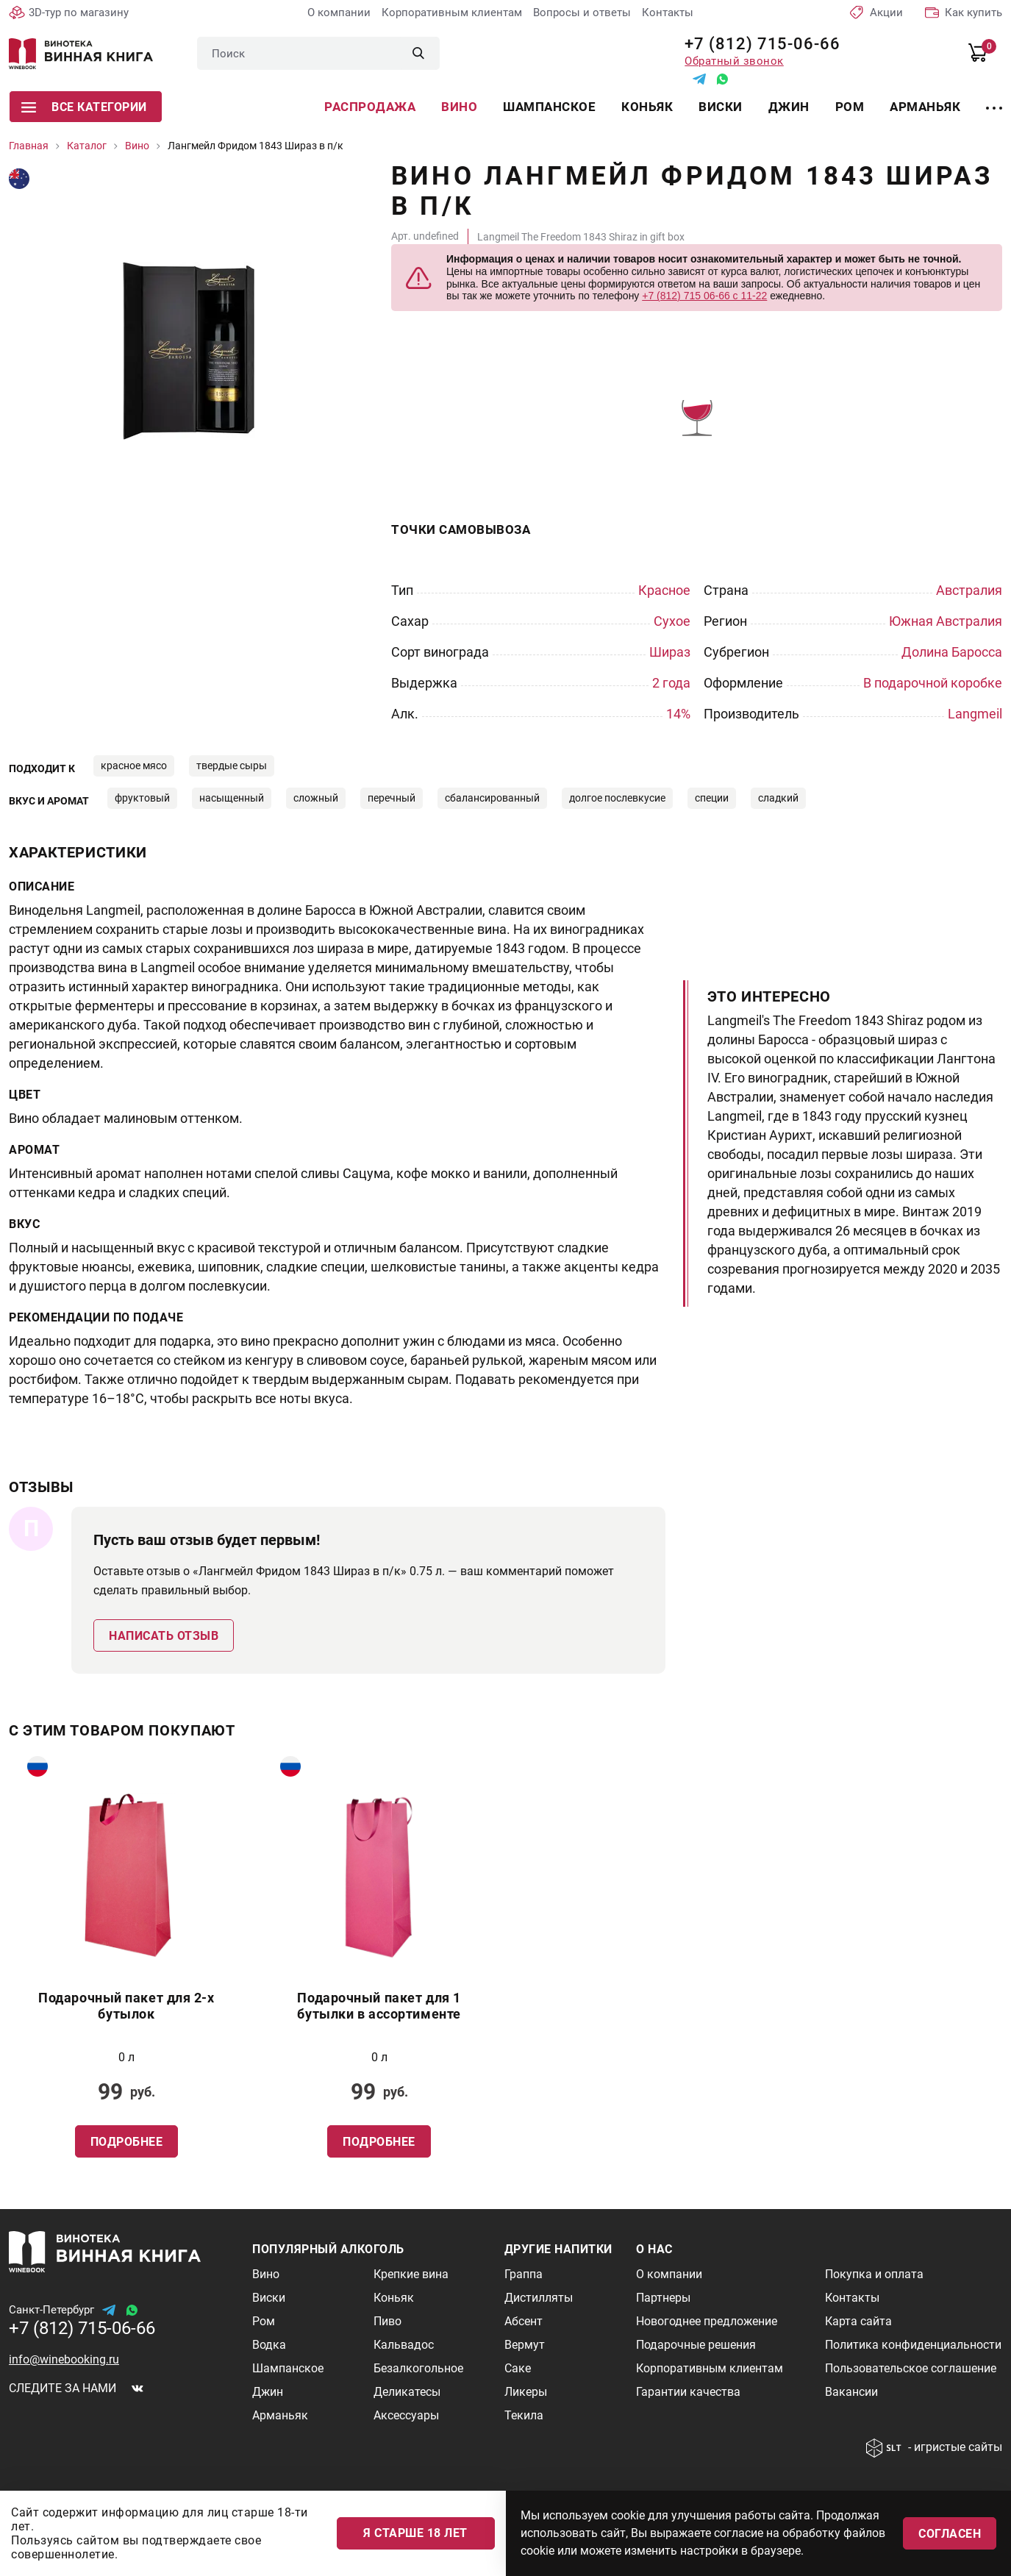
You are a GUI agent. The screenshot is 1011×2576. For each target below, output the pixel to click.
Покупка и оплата (874, 2274)
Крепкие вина (411, 2274)
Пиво (387, 2321)
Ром (850, 106)
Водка (269, 2345)
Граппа (523, 2274)
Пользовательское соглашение (910, 2368)
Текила (523, 2415)
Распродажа (369, 106)
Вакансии (851, 2392)
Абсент (523, 2321)
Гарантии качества (688, 2392)
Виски (721, 106)
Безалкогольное (418, 2368)
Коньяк (647, 106)
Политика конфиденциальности (913, 2345)
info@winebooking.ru (64, 2359)
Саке (517, 2368)
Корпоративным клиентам (452, 12)
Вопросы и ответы (582, 12)
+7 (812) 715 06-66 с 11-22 (704, 296)
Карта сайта (858, 2321)
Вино (459, 106)
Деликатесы (407, 2392)
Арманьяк (925, 106)
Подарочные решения (696, 2345)
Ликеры (525, 2392)
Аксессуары (406, 2415)
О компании (339, 12)
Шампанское (549, 106)
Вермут (524, 2345)
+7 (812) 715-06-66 (757, 44)
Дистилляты (538, 2298)
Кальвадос (404, 2345)
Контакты (667, 12)
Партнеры (663, 2298)
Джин (789, 106)
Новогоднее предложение (706, 2321)
